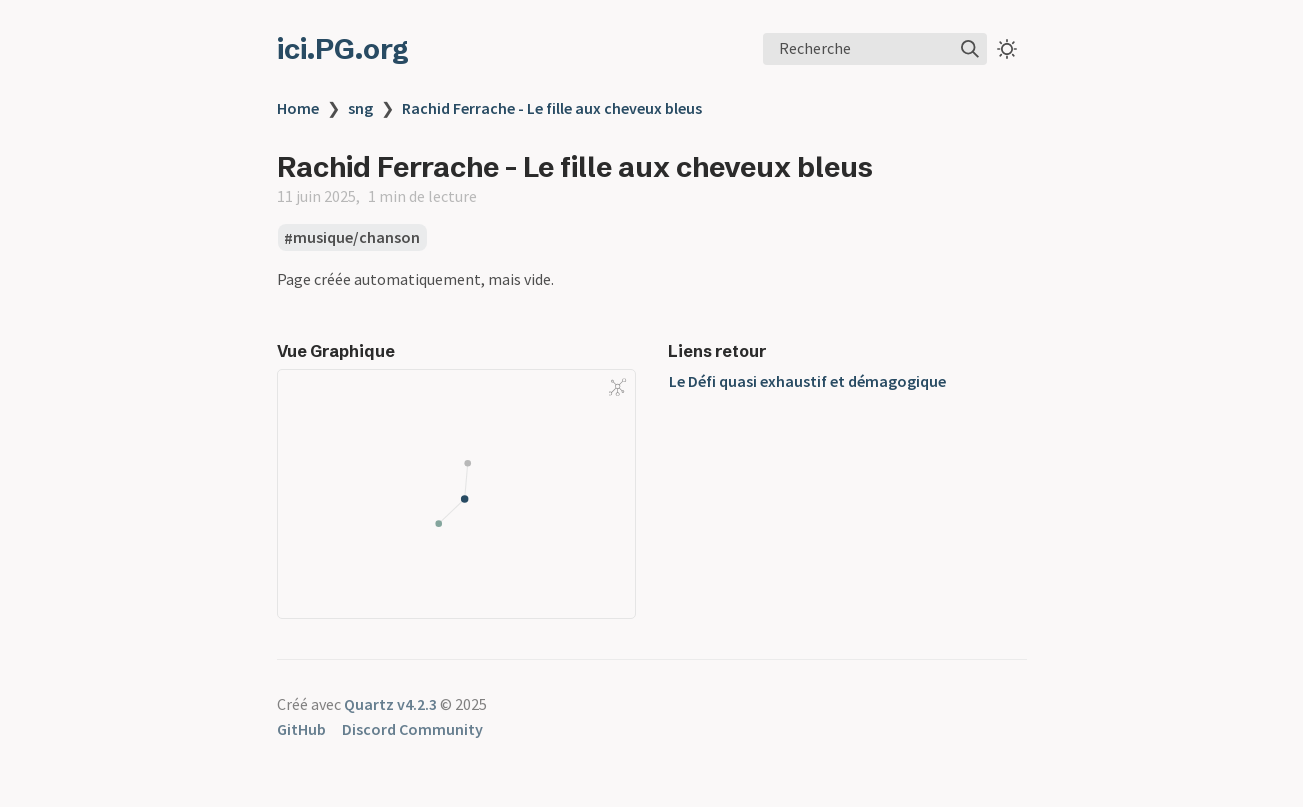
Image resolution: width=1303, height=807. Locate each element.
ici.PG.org (343, 49)
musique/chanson (356, 238)
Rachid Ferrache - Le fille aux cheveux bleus (552, 108)
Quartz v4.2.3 (390, 704)
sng (360, 108)
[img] (970, 49)
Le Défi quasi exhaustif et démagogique (807, 381)
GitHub (301, 729)
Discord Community (412, 729)
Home (298, 108)
